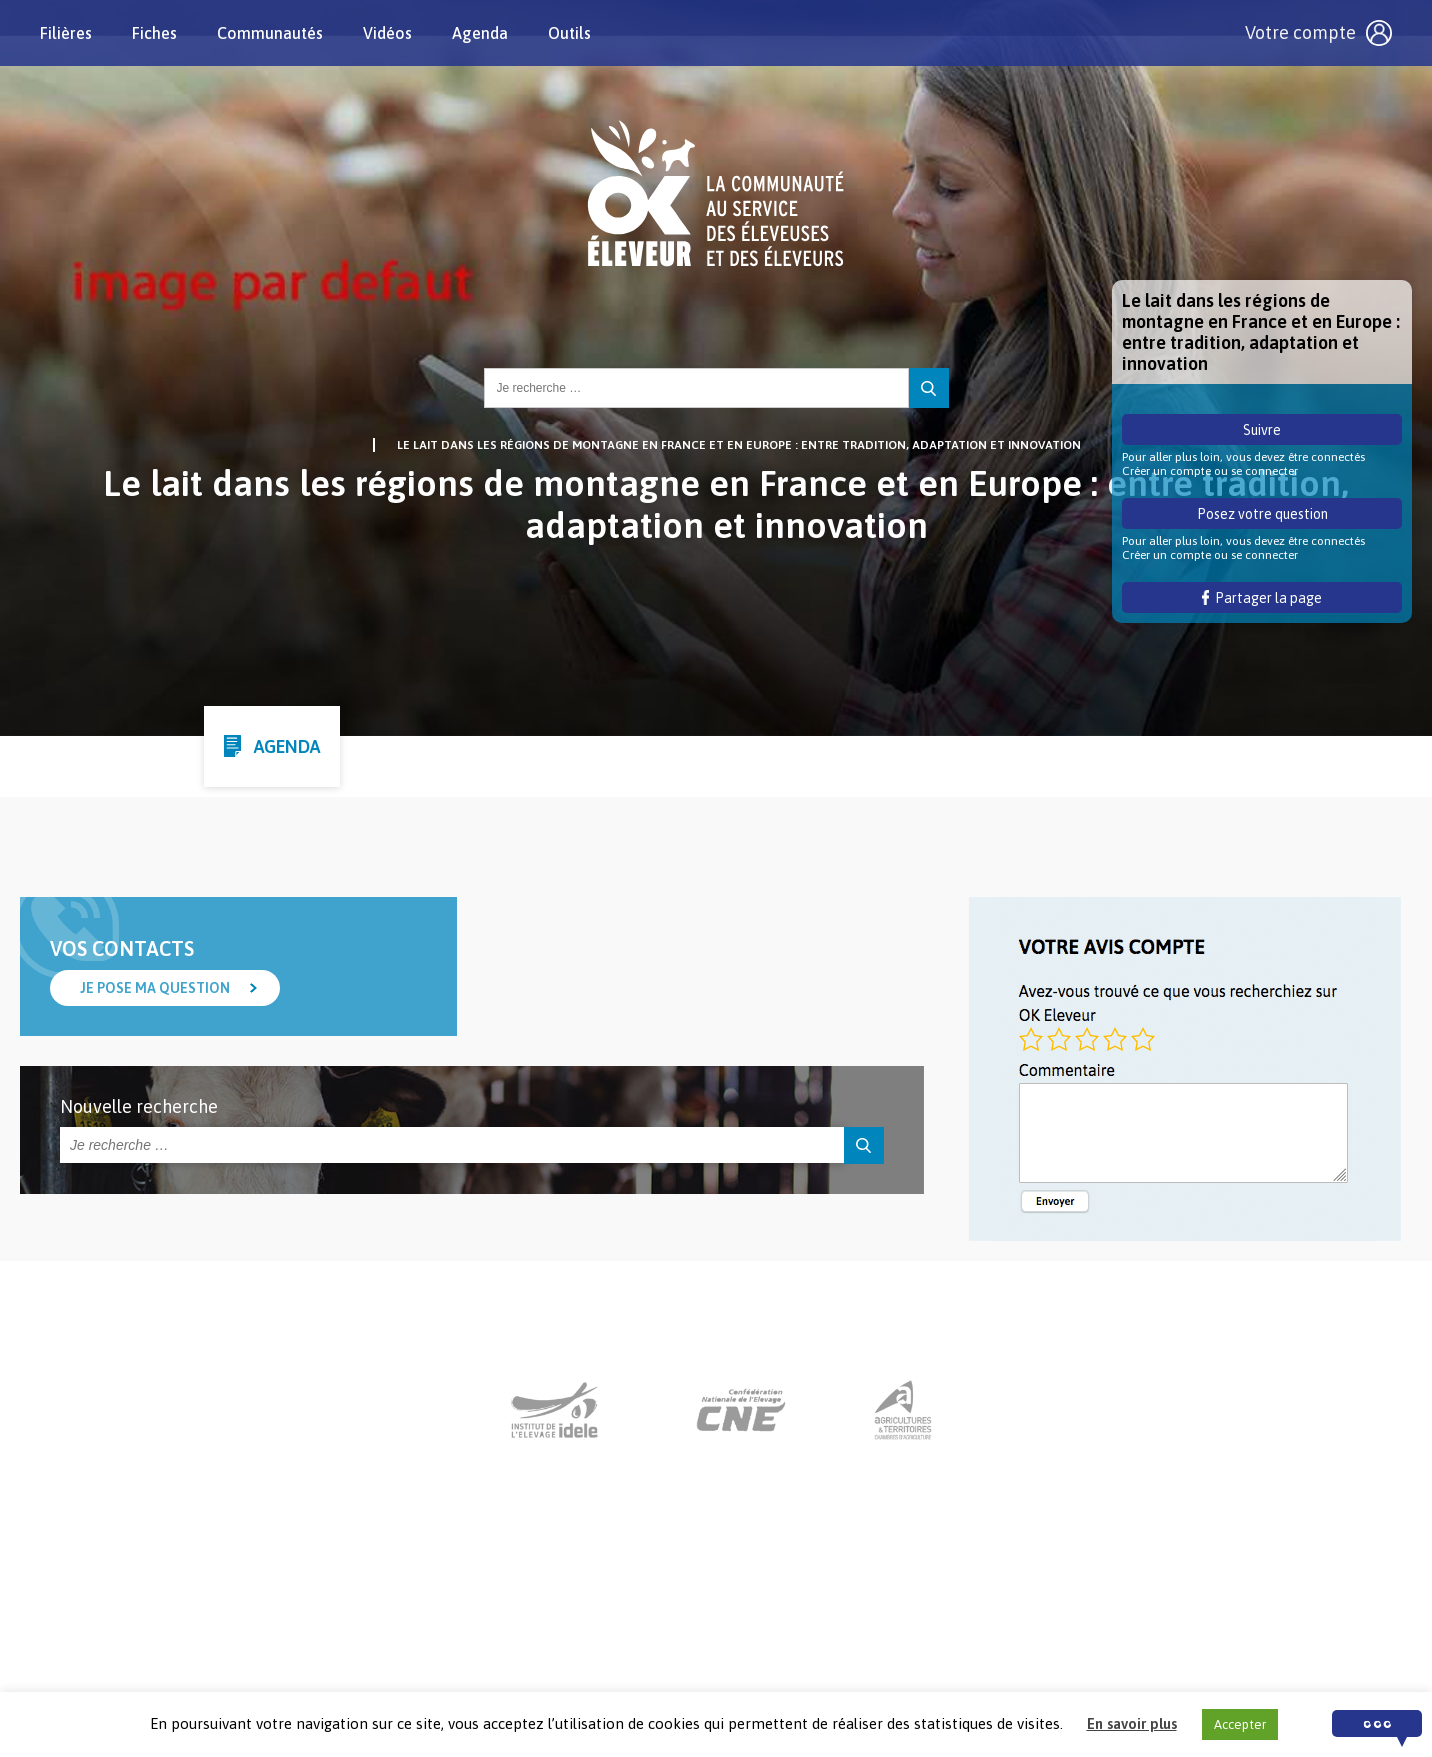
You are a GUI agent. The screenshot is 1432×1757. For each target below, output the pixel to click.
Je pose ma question (155, 988)
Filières (66, 33)
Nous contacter (697, 1633)
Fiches (154, 33)
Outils (569, 33)
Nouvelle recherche (139, 1106)
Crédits (942, 1633)
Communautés (270, 33)
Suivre (1262, 430)
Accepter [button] (1240, 1724)
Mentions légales (834, 1633)
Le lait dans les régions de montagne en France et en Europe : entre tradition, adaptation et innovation (739, 445)
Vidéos (387, 33)
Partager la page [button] (1262, 598)
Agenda (480, 33)
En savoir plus (1132, 1723)
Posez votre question (1262, 514)
